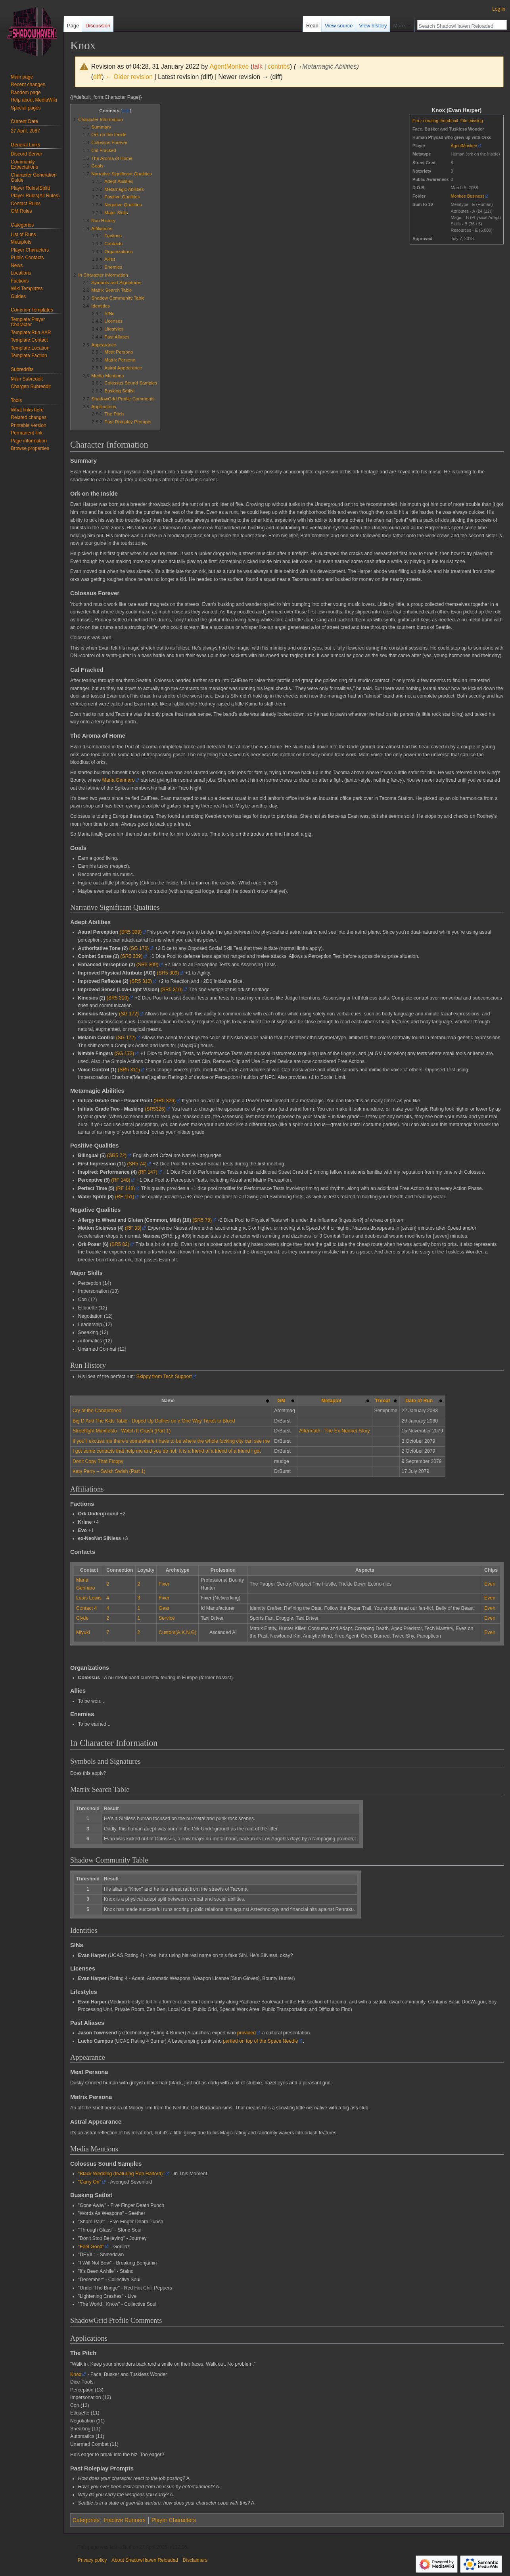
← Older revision (129, 76)
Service (167, 1618)
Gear (164, 1608)
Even (489, 1584)
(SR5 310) (141, 981)
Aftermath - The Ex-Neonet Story (334, 1431)
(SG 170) (139, 948)
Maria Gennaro (118, 780)
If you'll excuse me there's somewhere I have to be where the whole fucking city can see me (171, 1441)
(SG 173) (124, 1053)
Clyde (82, 1618)
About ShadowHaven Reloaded (144, 2560)
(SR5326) (155, 1109)
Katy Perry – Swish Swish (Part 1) (109, 1471)
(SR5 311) (129, 1070)
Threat (382, 1400)
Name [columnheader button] (167, 1400)
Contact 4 (86, 1608)
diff (97, 76)
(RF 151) (124, 1197)
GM (282, 1400)
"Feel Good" (91, 2246)
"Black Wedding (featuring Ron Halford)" (121, 2173)
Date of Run (419, 1400)
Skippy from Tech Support (164, 1376)
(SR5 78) (202, 1220)
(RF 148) (120, 1180)
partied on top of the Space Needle (260, 2041)
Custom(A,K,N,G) (177, 1632)
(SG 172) (129, 1014)
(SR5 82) (119, 1244)
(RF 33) (133, 1228)
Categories (86, 2520)
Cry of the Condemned (97, 1410)
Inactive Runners (125, 2520)
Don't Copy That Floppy (98, 1461)
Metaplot (331, 1400)
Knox (75, 2374)
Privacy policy (92, 2560)
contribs (279, 66)
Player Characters (173, 2520)
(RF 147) (147, 1172)
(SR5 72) (117, 1155)
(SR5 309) (130, 932)
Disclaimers (195, 2560)
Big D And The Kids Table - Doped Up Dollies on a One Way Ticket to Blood (154, 1421)
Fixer (164, 1584)
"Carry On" (89, 2182)
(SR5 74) (137, 1164)
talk (258, 66)
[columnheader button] (284, 1401)
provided (246, 2033)
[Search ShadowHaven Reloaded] (458, 25)
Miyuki (83, 1632)
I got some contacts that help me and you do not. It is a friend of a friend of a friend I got (167, 1451)
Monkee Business (468, 196)
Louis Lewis (89, 1598)
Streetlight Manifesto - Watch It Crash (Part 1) (122, 1431)
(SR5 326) (164, 1100)
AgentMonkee (464, 145)
